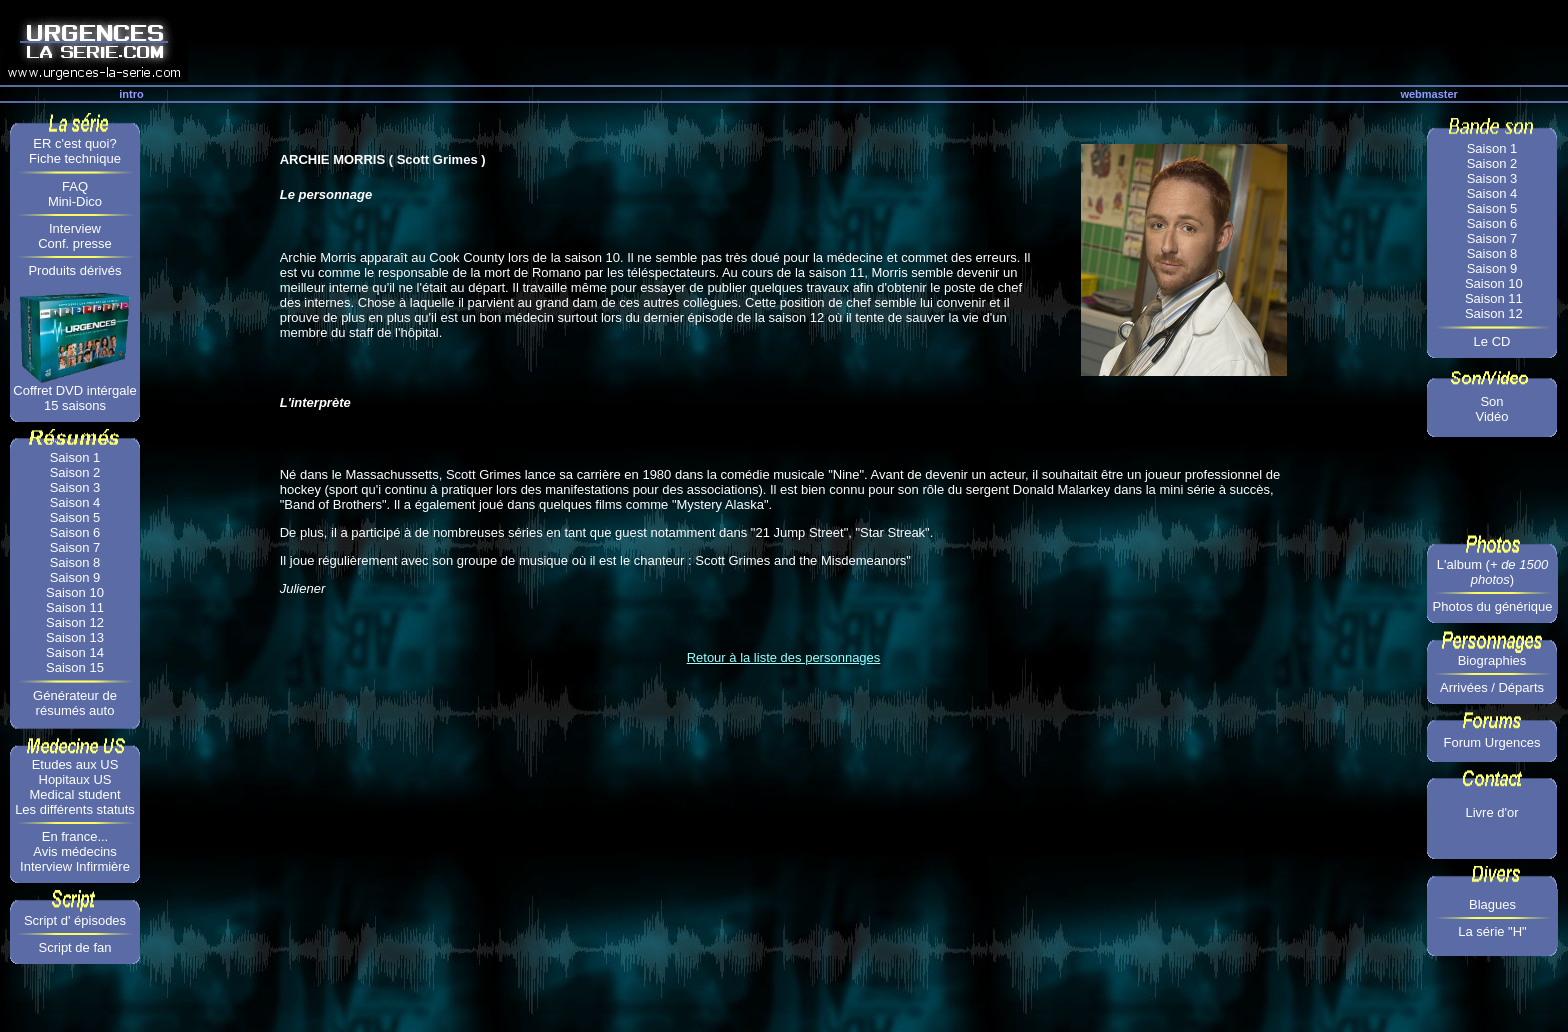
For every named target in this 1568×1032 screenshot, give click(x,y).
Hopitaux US (75, 779)
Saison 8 (75, 562)
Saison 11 (75, 607)
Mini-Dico (75, 201)
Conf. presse (75, 243)
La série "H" (1492, 931)
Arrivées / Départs (1492, 687)
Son (1491, 401)
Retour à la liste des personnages (784, 657)
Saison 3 (75, 487)
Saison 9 (75, 577)
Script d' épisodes (75, 920)
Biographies (1492, 660)
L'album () (1492, 572)
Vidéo (1491, 416)
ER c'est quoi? (74, 143)
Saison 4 (75, 502)
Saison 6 (75, 532)
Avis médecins (75, 851)
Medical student (74, 794)
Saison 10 (75, 592)
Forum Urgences (1492, 742)
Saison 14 (75, 652)
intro (131, 94)
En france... (75, 836)
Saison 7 (75, 547)
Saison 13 (75, 637)
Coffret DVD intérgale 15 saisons (74, 398)
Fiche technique (75, 158)
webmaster (1428, 94)
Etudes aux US (75, 764)
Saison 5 (75, 517)
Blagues (1492, 904)
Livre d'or (1491, 812)
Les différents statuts (75, 809)
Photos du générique (1493, 606)
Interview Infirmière (75, 866)
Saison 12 (75, 622)
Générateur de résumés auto (75, 703)
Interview (75, 228)
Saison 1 (75, 457)
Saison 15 (75, 667)
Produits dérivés (74, 270)
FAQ (75, 186)
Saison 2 (75, 472)
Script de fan (75, 947)
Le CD (1492, 341)
